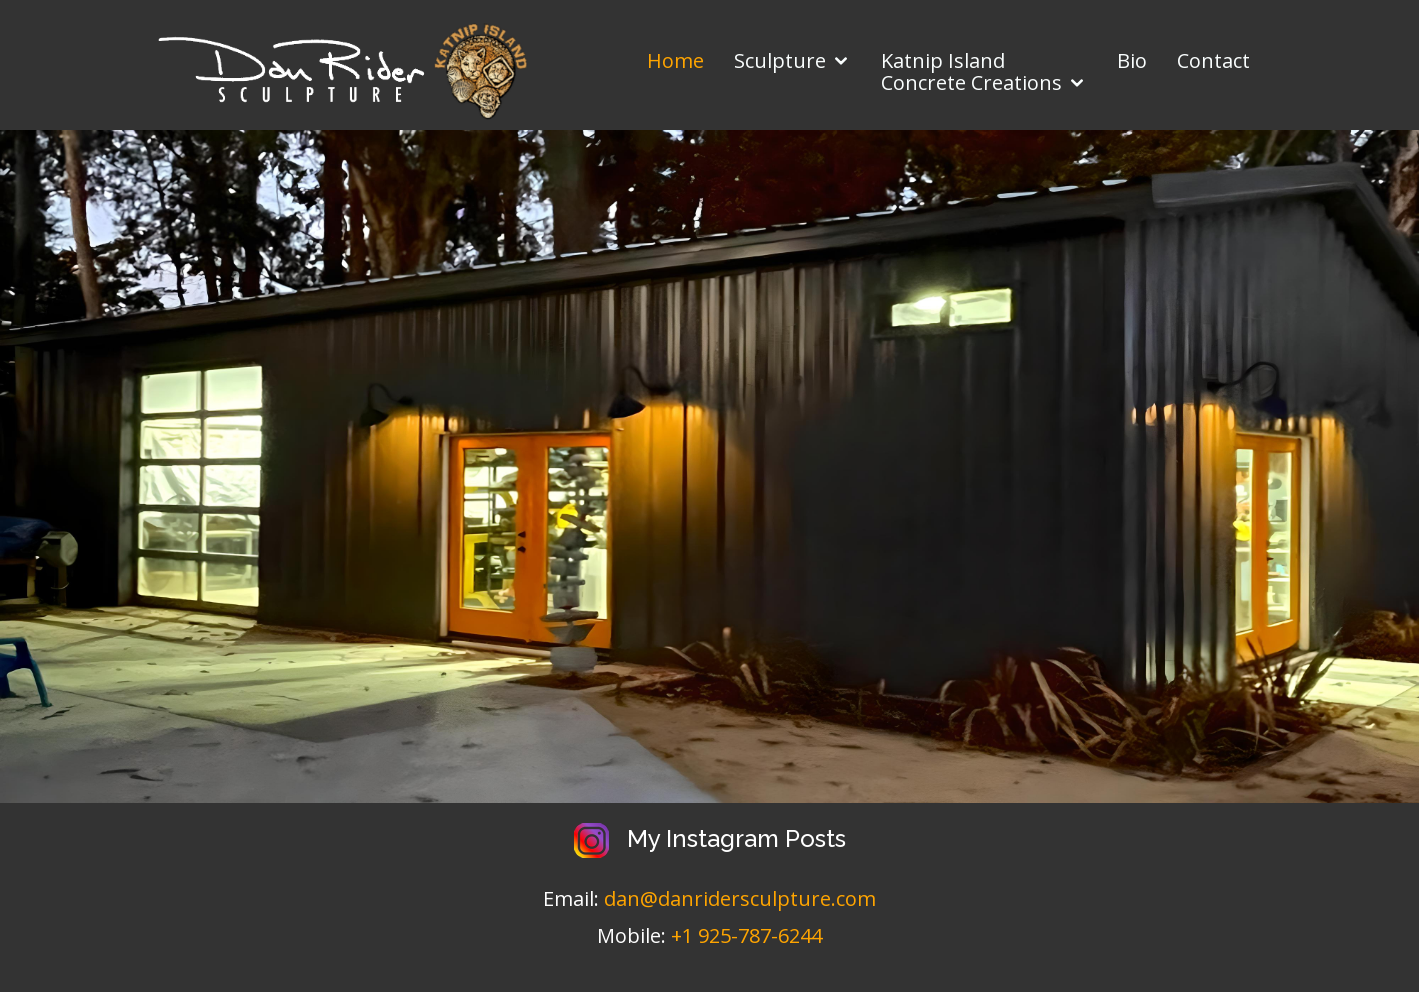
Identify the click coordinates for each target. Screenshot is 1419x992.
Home (675, 60)
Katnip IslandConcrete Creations (971, 71)
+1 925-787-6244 (746, 935)
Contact (1213, 60)
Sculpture (780, 60)
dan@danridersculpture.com (740, 898)
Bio (1132, 60)
